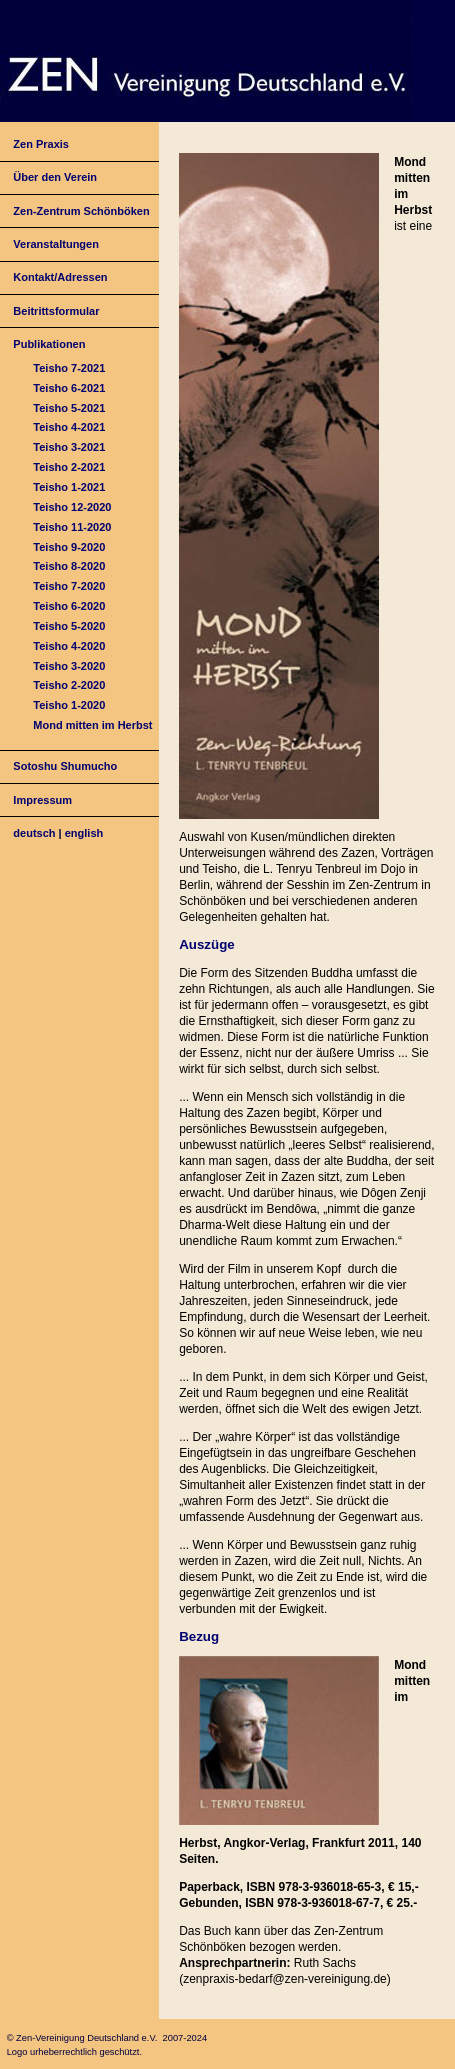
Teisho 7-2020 (69, 586)
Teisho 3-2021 (69, 447)
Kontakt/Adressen (60, 277)
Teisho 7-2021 (69, 368)
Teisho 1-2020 (69, 705)
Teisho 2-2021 (69, 467)
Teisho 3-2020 (69, 666)
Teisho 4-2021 (69, 427)
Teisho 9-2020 (69, 547)
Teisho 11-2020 (72, 527)
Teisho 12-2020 (72, 507)
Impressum (42, 800)
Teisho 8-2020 (69, 566)
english (84, 833)
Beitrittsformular (56, 311)
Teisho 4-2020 (69, 646)
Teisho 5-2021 (69, 408)
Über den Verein (55, 177)
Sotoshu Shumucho (65, 766)
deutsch (34, 833)
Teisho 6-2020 (69, 606)
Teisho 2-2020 (69, 685)
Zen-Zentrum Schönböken (81, 211)
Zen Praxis (41, 144)
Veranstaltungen (56, 244)
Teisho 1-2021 (69, 487)
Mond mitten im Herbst (92, 725)
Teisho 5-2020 (69, 626)
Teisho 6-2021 (69, 388)
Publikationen (49, 344)
